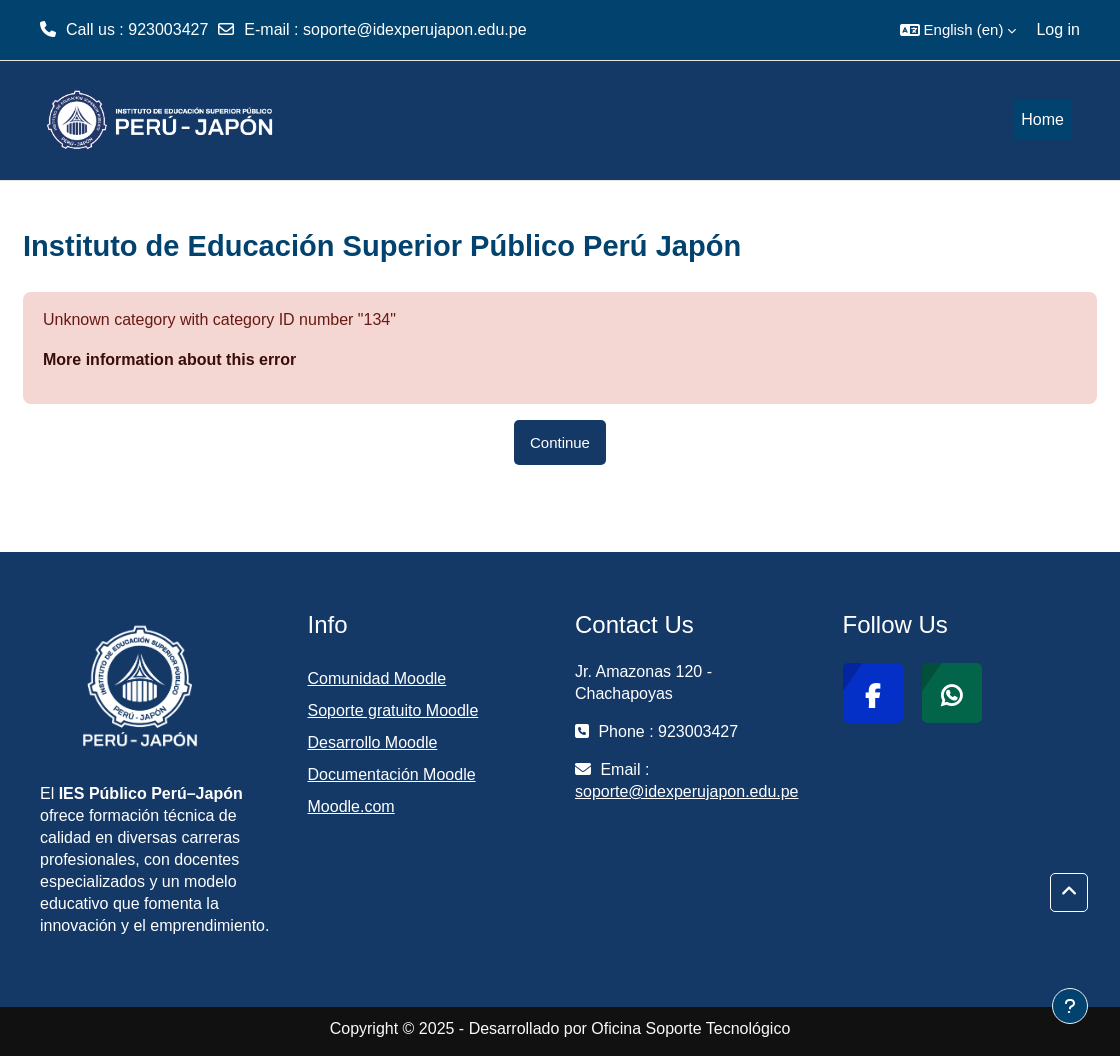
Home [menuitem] (1042, 119)
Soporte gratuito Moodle (393, 710)
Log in (1058, 29)
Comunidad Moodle (377, 678)
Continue (560, 442)
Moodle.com (351, 806)
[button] (958, 30)
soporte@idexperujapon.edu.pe (415, 29)
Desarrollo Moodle (373, 742)
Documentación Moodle (392, 774)
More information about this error (169, 359)
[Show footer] (1070, 1006)
